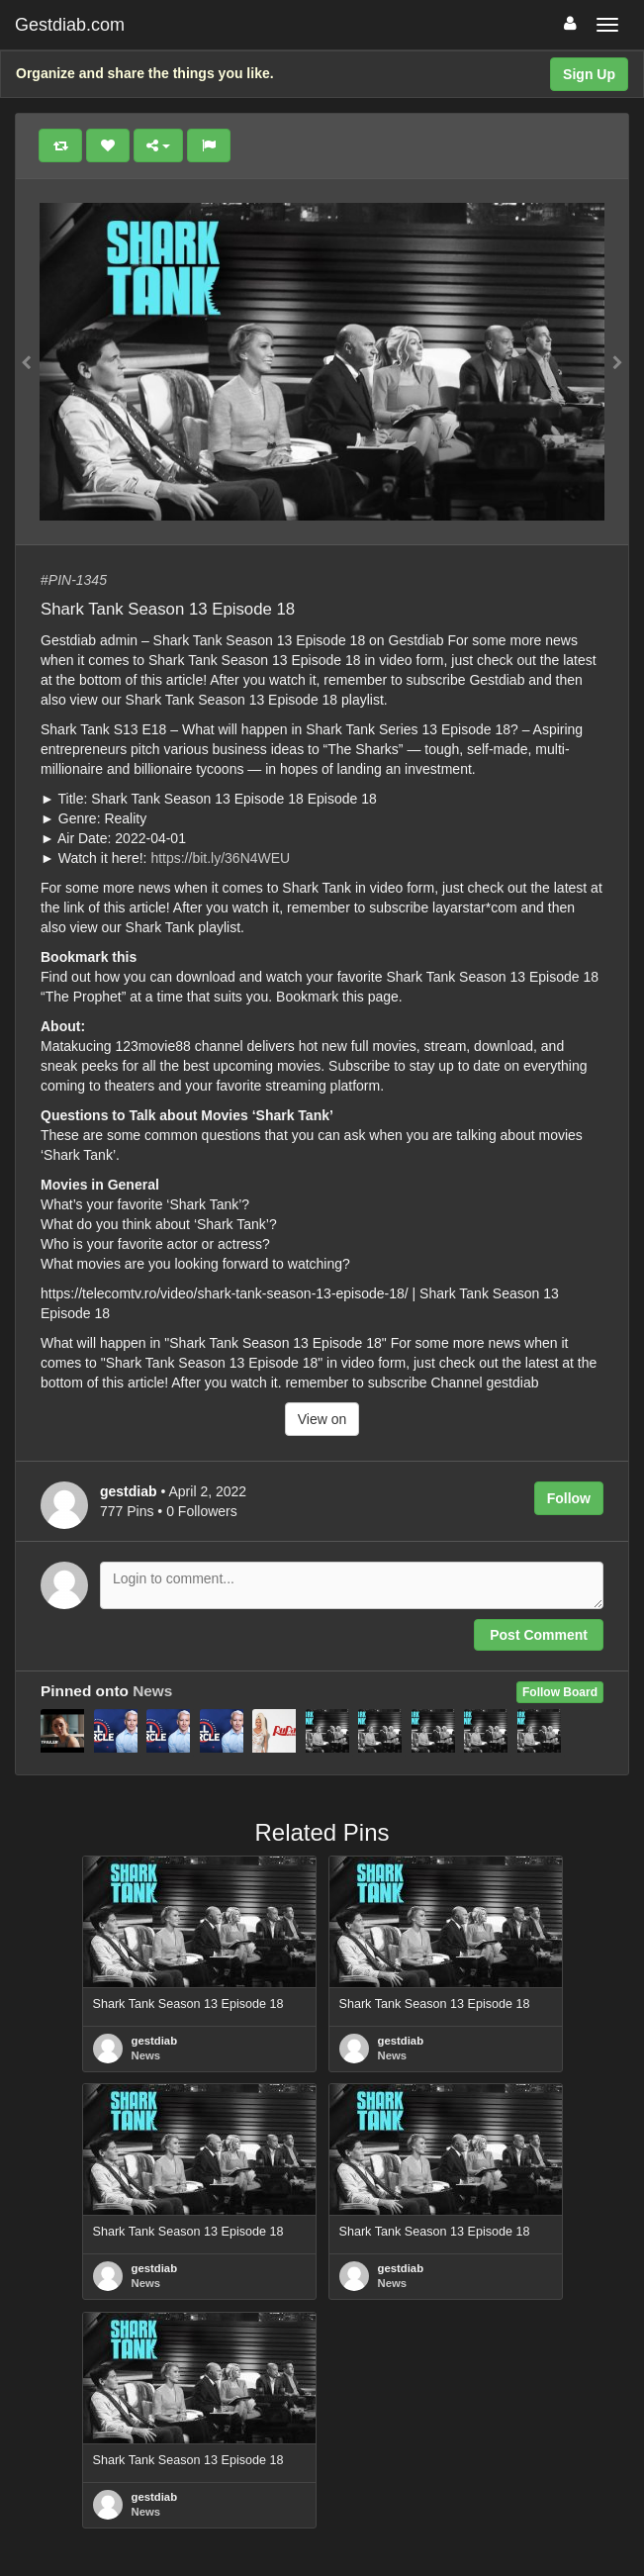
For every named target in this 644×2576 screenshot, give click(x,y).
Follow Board (560, 1692)
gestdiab (155, 2041)
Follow (569, 1498)
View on (322, 1419)
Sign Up (589, 74)
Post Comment (539, 1635)
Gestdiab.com (70, 25)
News (152, 1690)
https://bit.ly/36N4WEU (220, 858)
